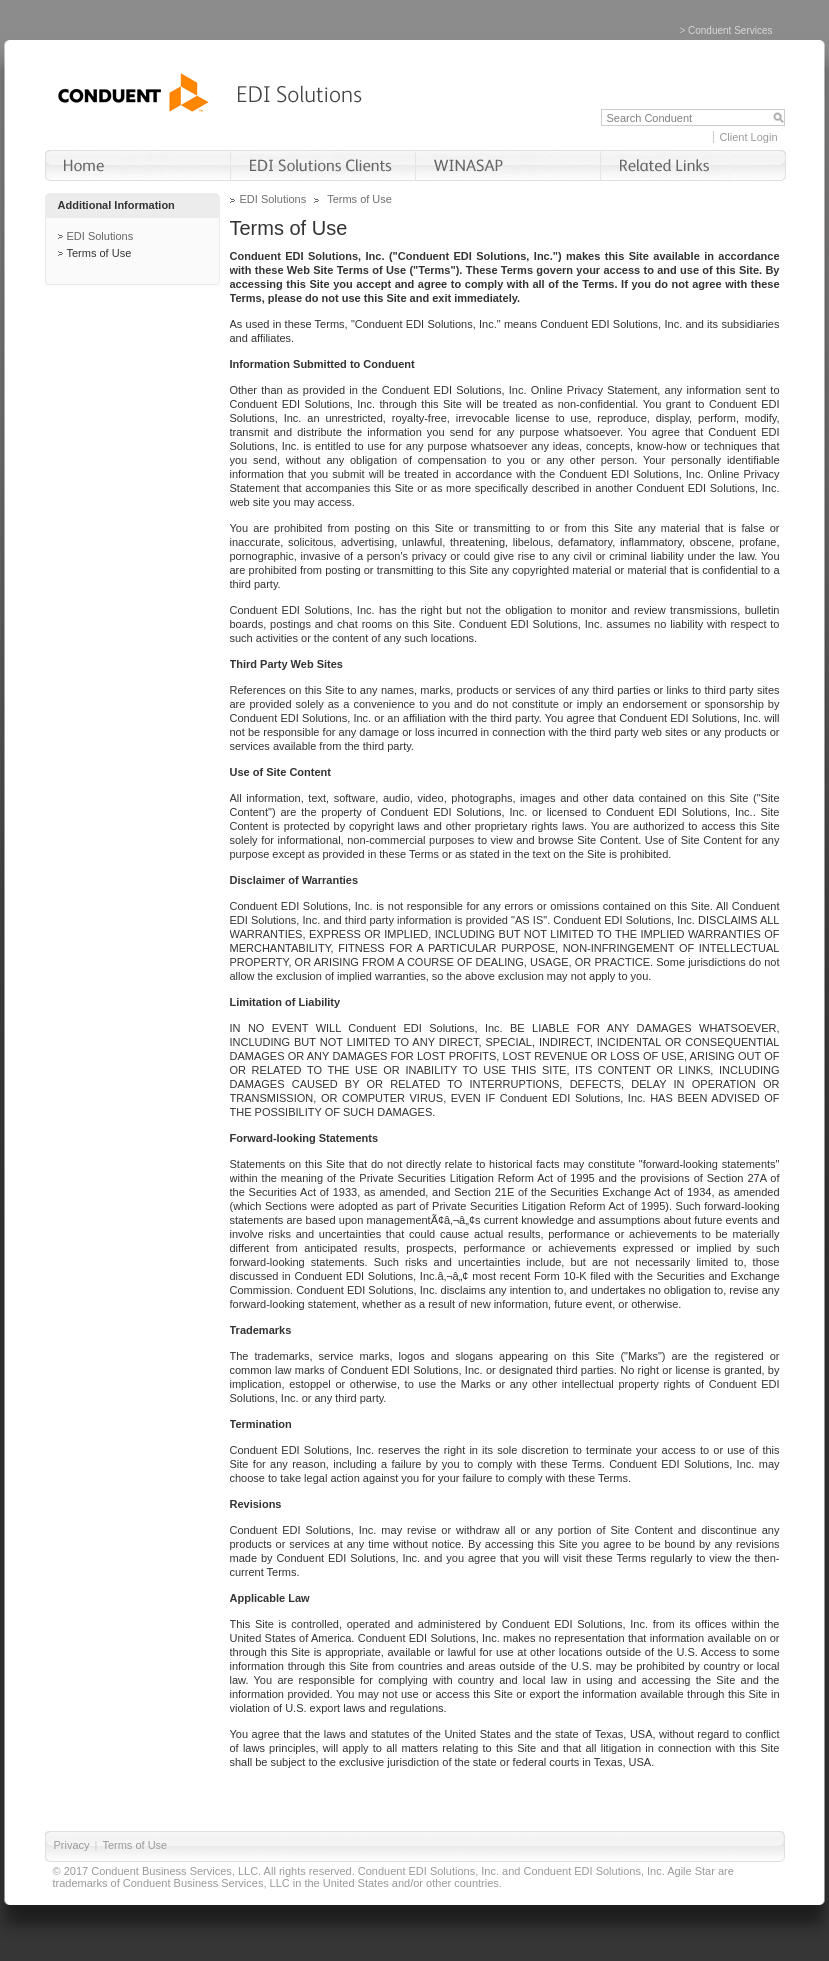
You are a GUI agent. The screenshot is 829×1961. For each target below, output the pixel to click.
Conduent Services (730, 30)
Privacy (72, 1845)
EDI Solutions (100, 236)
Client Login (748, 137)
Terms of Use (99, 253)
